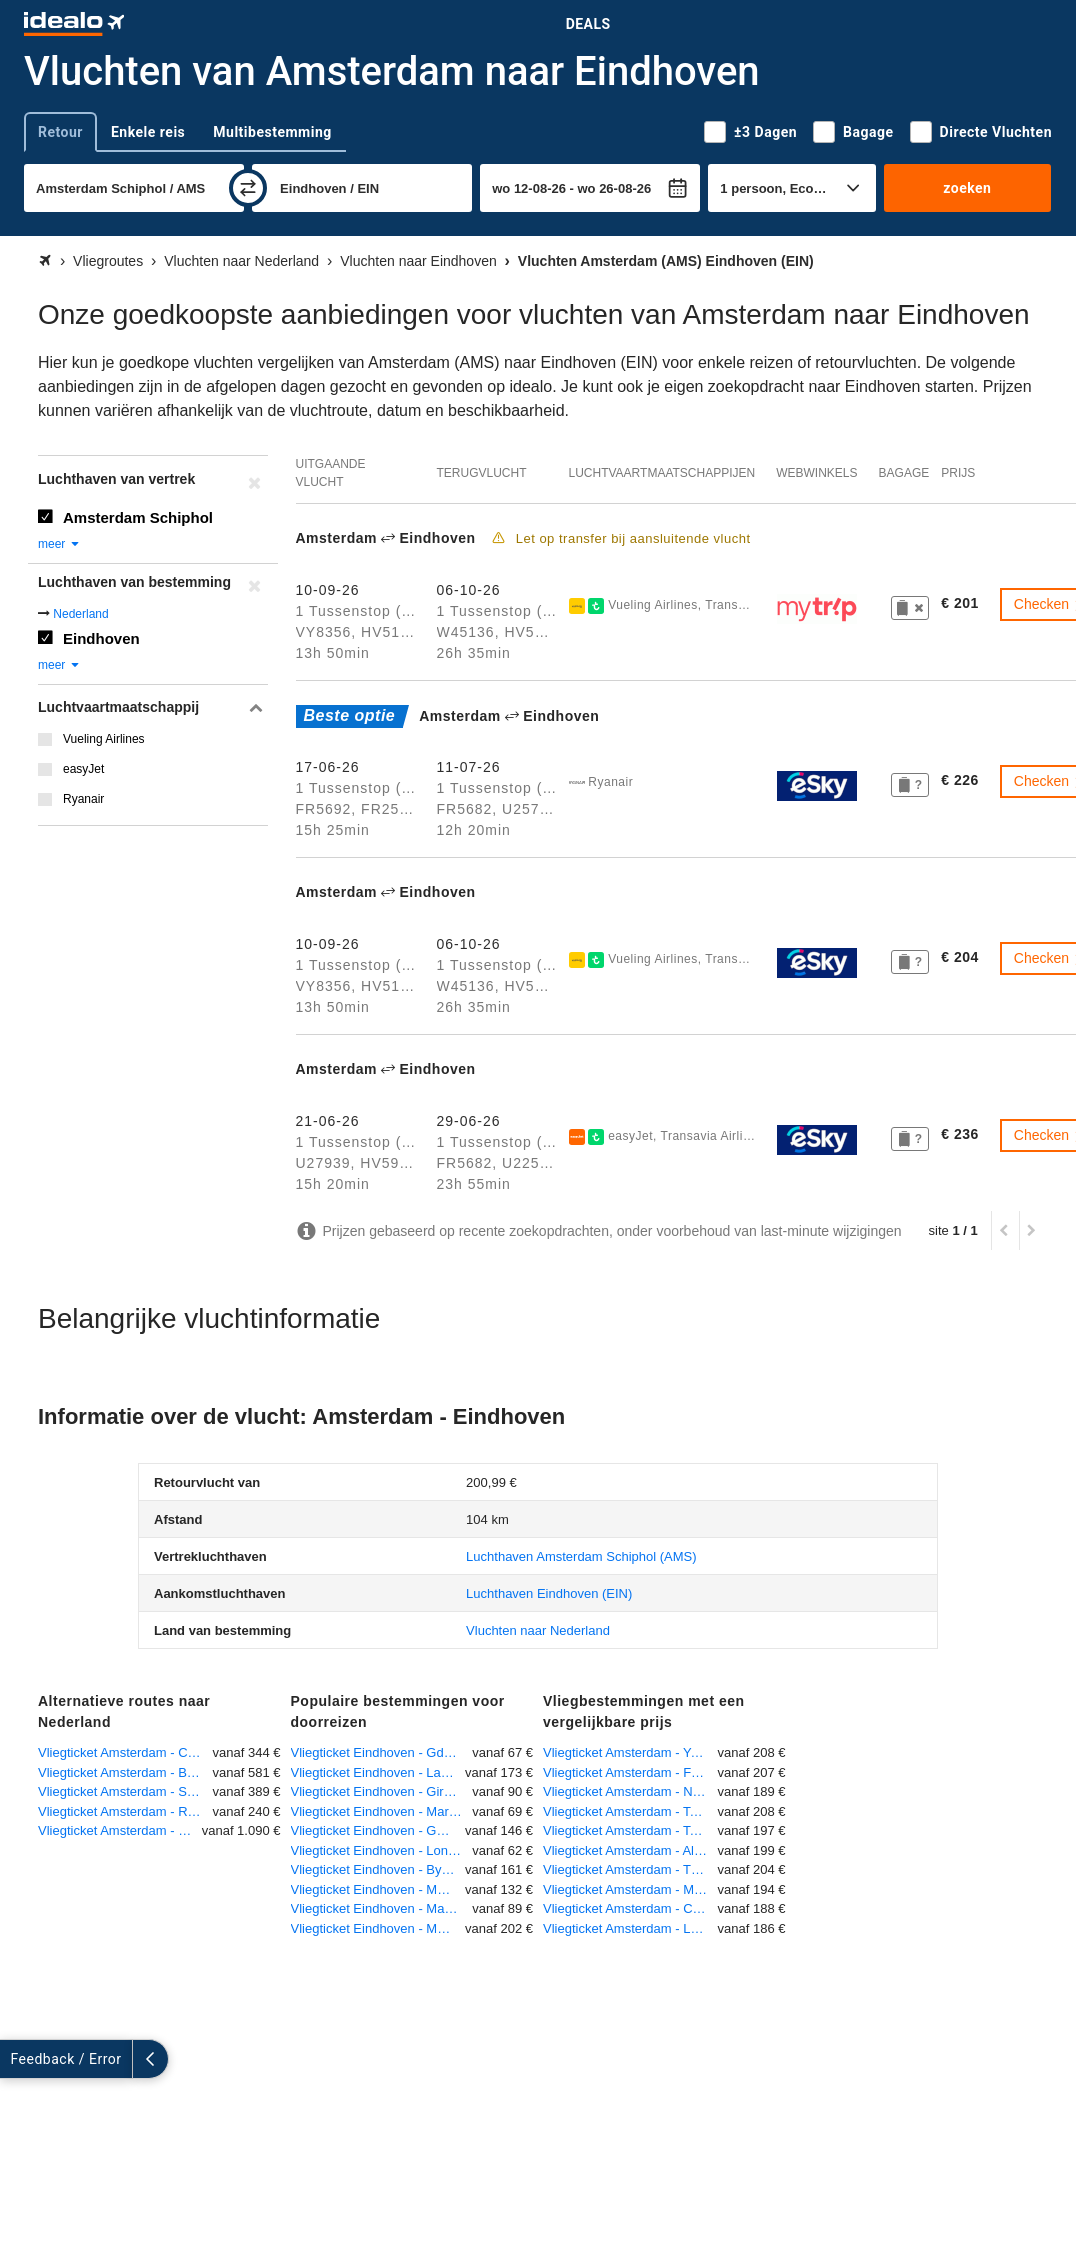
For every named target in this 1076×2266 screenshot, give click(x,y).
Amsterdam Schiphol (138, 517)
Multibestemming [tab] (272, 132)
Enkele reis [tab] (148, 132)
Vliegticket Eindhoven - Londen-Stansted (382, 1850)
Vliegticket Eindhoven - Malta (375, 1889)
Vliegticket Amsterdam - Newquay (630, 1791)
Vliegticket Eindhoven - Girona (378, 1791)
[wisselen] (248, 188)
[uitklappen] (18, 2059)
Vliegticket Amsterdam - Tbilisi (629, 1869)
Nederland (80, 614)
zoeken (967, 188)
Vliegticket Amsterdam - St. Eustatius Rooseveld (120, 1830)
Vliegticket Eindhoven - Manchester (382, 1908)
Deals (588, 24)
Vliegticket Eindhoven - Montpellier (378, 1928)
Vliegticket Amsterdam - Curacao (125, 1752)
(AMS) (581, 1556)
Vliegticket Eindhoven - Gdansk (381, 1752)
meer (59, 544)
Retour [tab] (60, 132)
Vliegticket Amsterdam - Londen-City (630, 1928)
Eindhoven (101, 638)
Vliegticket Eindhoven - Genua (378, 1830)
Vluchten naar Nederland (538, 1630)
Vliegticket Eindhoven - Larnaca (378, 1772)
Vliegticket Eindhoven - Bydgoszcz (378, 1869)
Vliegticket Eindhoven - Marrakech (382, 1811)
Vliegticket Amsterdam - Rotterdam (125, 1811)
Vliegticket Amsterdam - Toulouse (630, 1830)
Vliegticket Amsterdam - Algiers (630, 1850)
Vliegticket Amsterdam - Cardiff (630, 1908)
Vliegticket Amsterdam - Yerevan (630, 1752)
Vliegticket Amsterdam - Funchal (630, 1772)
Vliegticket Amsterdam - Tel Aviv (630, 1811)
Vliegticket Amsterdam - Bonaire (125, 1772)
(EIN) (549, 1593)
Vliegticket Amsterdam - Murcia (630, 1889)
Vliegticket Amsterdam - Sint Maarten (125, 1791)
